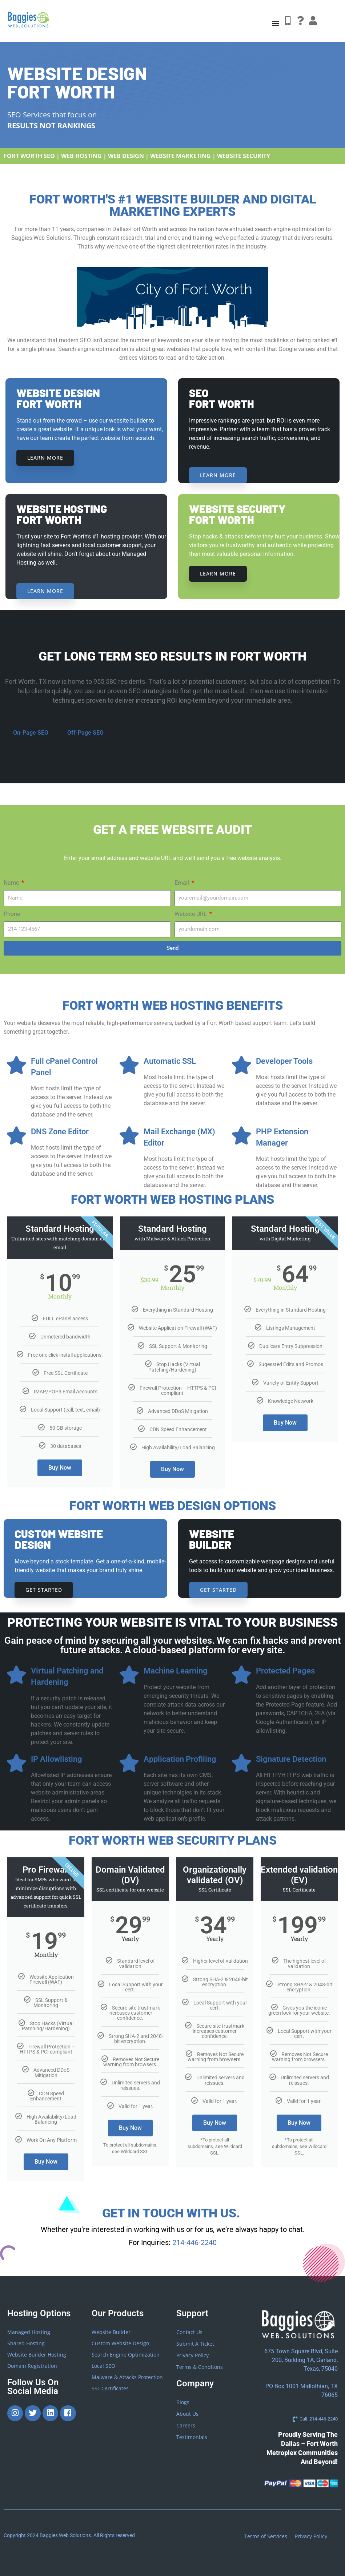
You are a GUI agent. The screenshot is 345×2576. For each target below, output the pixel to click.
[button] (275, 23)
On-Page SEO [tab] (30, 732)
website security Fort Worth (237, 514)
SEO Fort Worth (221, 398)
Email (182, 882)
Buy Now (59, 1467)
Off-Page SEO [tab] (85, 732)
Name (12, 882)
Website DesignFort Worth (58, 398)
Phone (12, 914)
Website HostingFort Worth (61, 514)
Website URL (191, 914)
